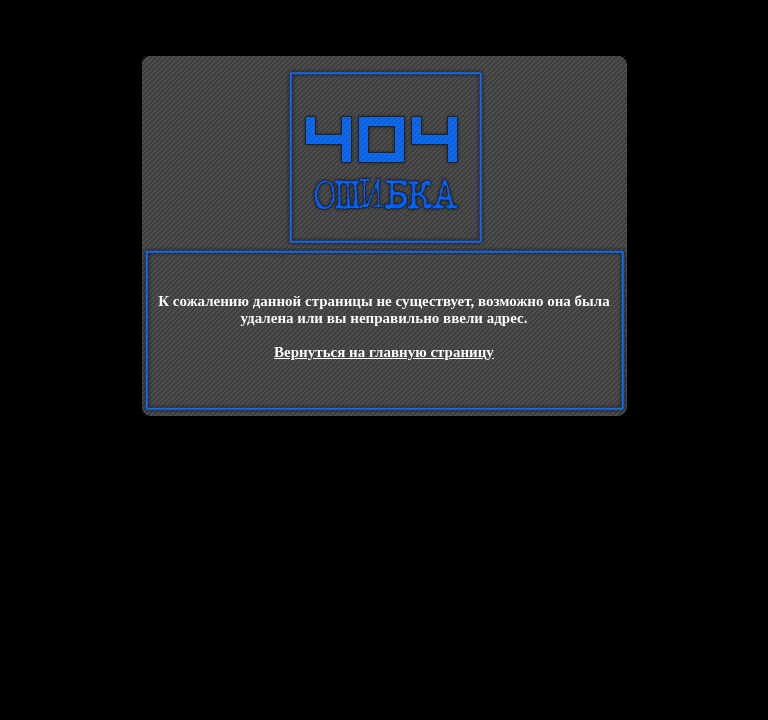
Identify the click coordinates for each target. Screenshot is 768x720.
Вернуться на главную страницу (384, 352)
